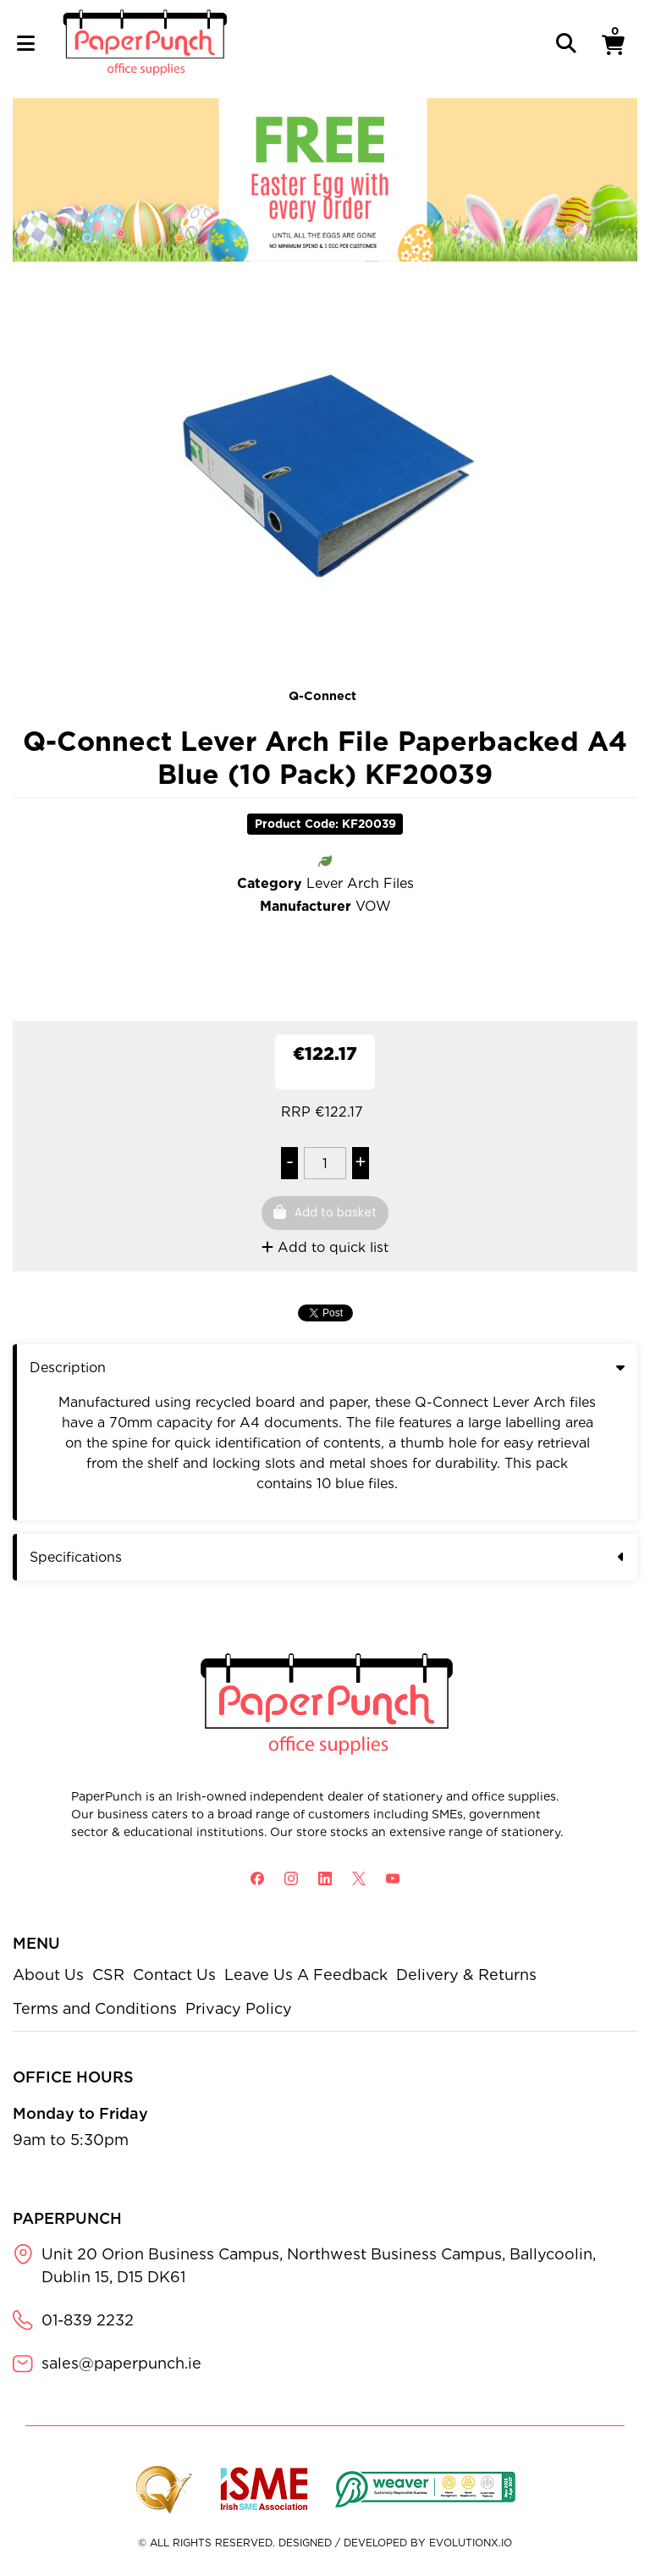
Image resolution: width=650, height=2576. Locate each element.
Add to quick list (325, 1247)
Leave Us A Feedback (306, 1974)
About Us (48, 1974)
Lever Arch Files (360, 883)
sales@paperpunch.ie (121, 2363)
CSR (108, 1974)
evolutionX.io (470, 2542)
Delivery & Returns (466, 1974)
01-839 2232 (87, 2320)
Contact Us (174, 1974)
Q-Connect (322, 695)
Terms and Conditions (95, 2008)
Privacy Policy (238, 2008)
